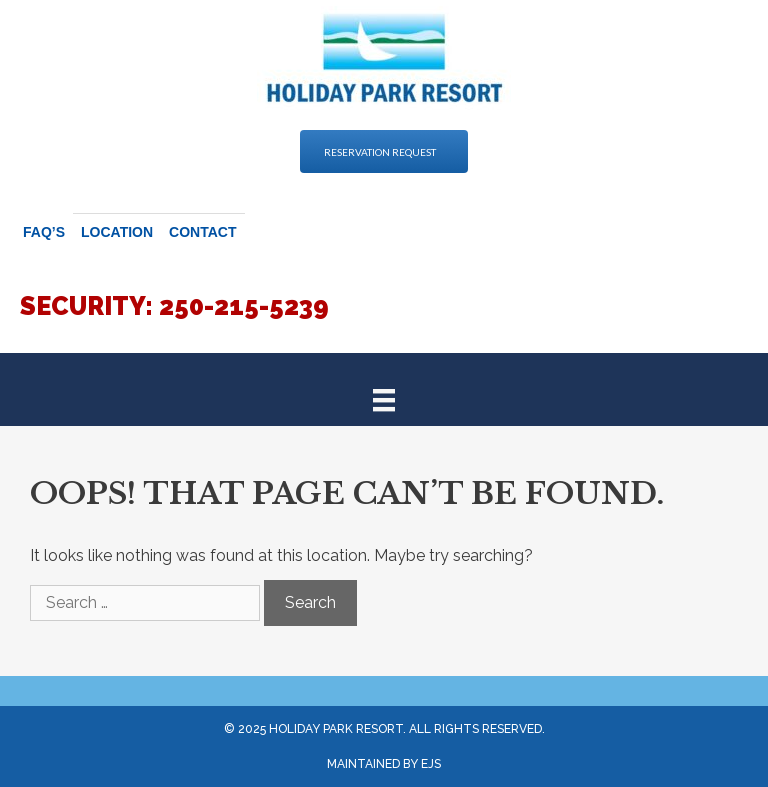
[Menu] (384, 399)
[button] (384, 151)
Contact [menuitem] (202, 232)
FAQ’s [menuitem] (44, 232)
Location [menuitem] (117, 232)
